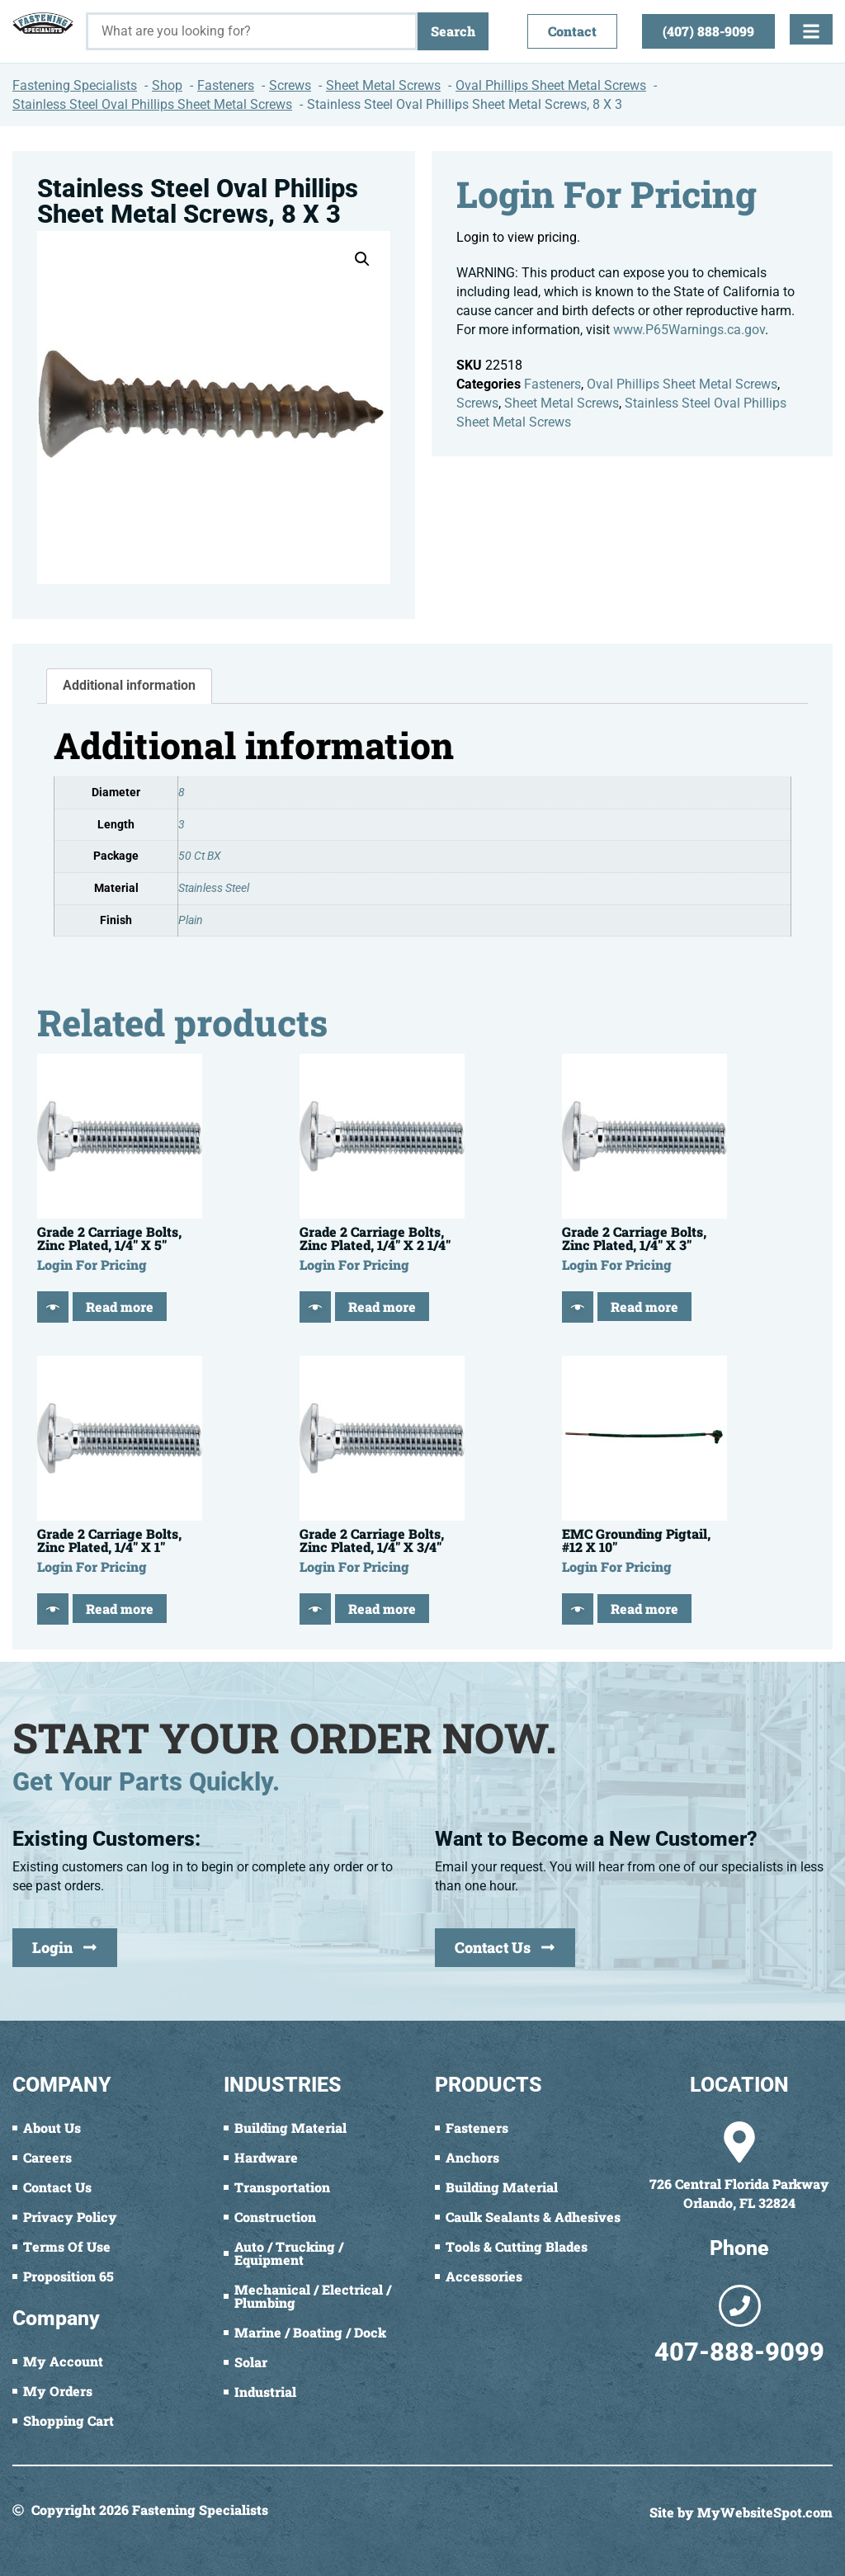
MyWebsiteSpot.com (765, 2512)
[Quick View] (52, 1307)
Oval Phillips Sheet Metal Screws (682, 384)
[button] (362, 259)
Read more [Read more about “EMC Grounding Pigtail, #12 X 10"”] (644, 1608)
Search (453, 31)
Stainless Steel (213, 888)
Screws (477, 403)
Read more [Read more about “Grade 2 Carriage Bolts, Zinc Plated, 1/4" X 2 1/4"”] (382, 1306)
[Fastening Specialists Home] (42, 23)
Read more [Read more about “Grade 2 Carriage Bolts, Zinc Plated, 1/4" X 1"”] (119, 1608)
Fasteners (552, 384)
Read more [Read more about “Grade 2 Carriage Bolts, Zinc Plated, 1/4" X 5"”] (119, 1306)
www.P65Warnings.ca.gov (689, 329)
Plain (190, 920)
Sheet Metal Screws (561, 403)
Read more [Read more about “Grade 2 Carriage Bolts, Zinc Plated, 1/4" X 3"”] (644, 1306)
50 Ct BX (199, 856)
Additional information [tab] (129, 685)
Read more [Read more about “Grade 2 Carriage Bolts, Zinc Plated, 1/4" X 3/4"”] (382, 1608)
